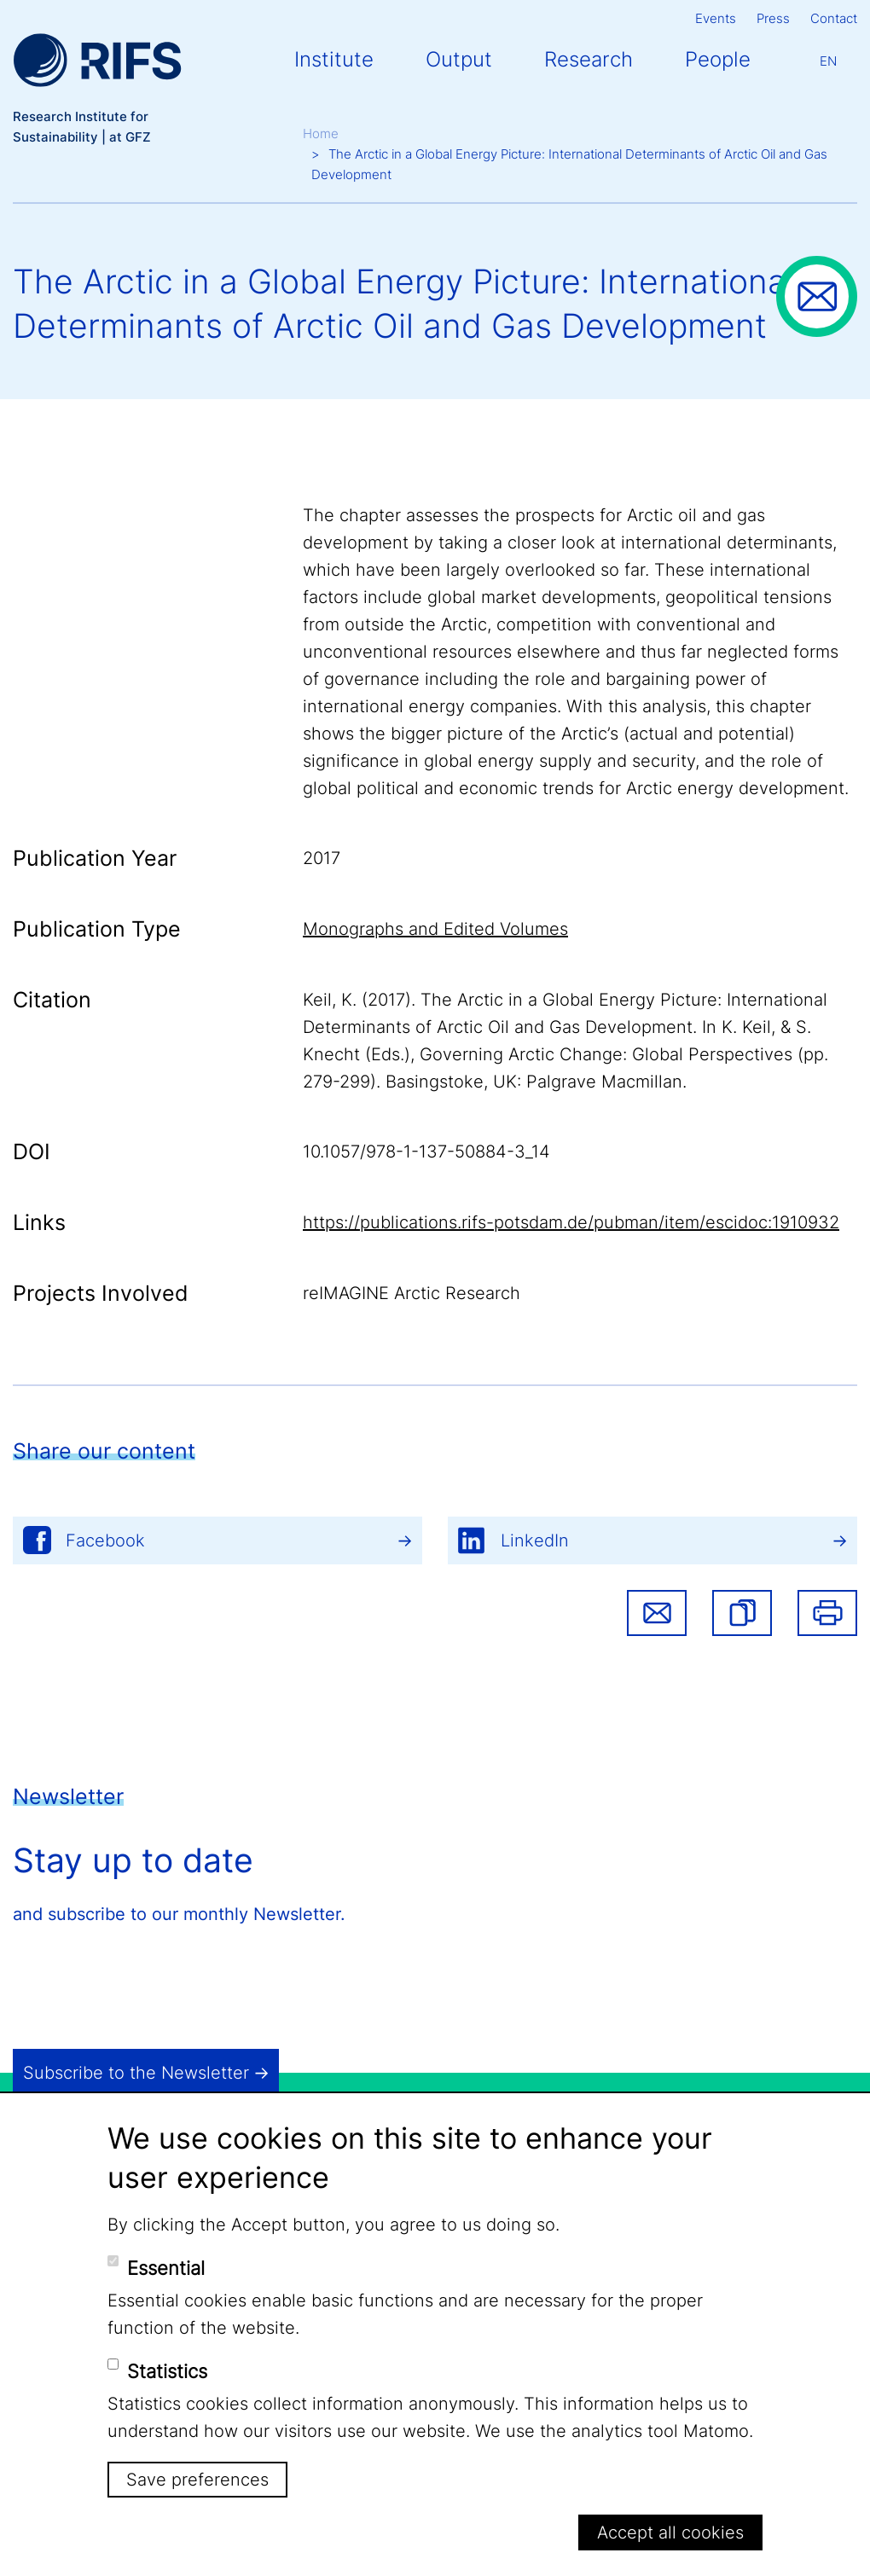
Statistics (167, 2371)
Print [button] (827, 1613)
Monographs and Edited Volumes (435, 929)
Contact (833, 18)
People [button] (718, 59)
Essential (166, 2268)
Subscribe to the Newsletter (136, 2073)
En (828, 61)
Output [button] (459, 59)
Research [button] (588, 59)
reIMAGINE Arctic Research (411, 1293)
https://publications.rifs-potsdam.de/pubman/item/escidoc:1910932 (571, 1222)
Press (773, 18)
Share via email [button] (657, 1613)
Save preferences (197, 2479)
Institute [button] (334, 59)
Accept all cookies (670, 2532)
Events (715, 18)
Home (321, 133)
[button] (742, 1613)
